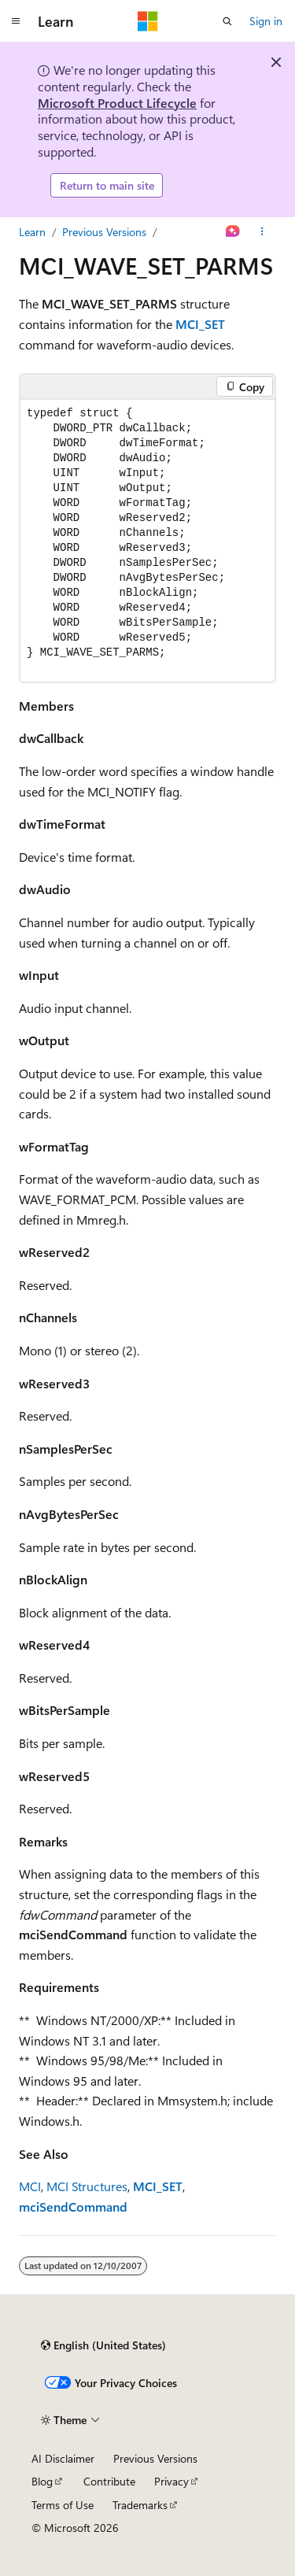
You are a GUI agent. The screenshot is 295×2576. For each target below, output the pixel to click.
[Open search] (227, 21)
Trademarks (140, 2504)
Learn (32, 231)
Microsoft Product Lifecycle (117, 102)
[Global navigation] (15, 21)
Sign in (265, 20)
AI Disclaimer (62, 2458)
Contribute (109, 2481)
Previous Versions (104, 231)
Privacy (171, 2481)
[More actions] (262, 232)
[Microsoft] (148, 21)
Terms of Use (62, 2504)
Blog (42, 2481)
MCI (30, 2186)
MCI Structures (86, 2186)
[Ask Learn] (233, 232)
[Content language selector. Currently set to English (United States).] (103, 2345)
